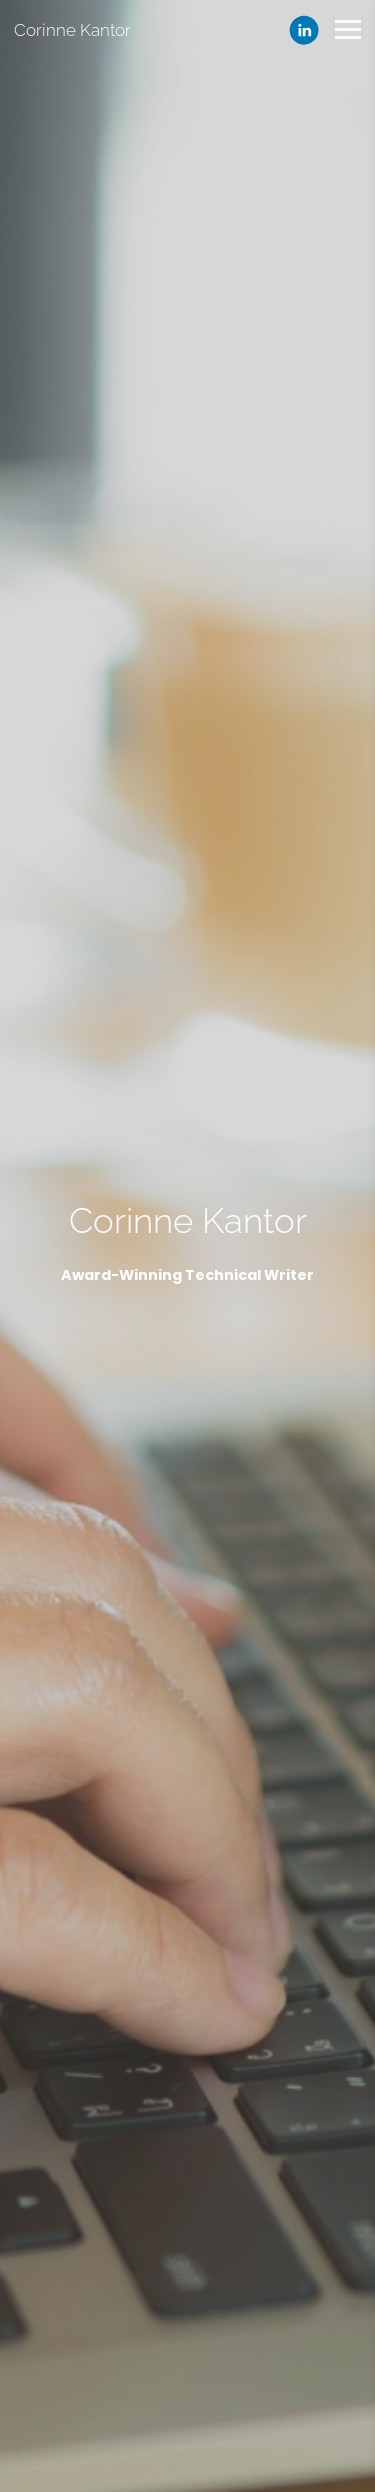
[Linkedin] (304, 30)
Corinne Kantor (72, 30)
